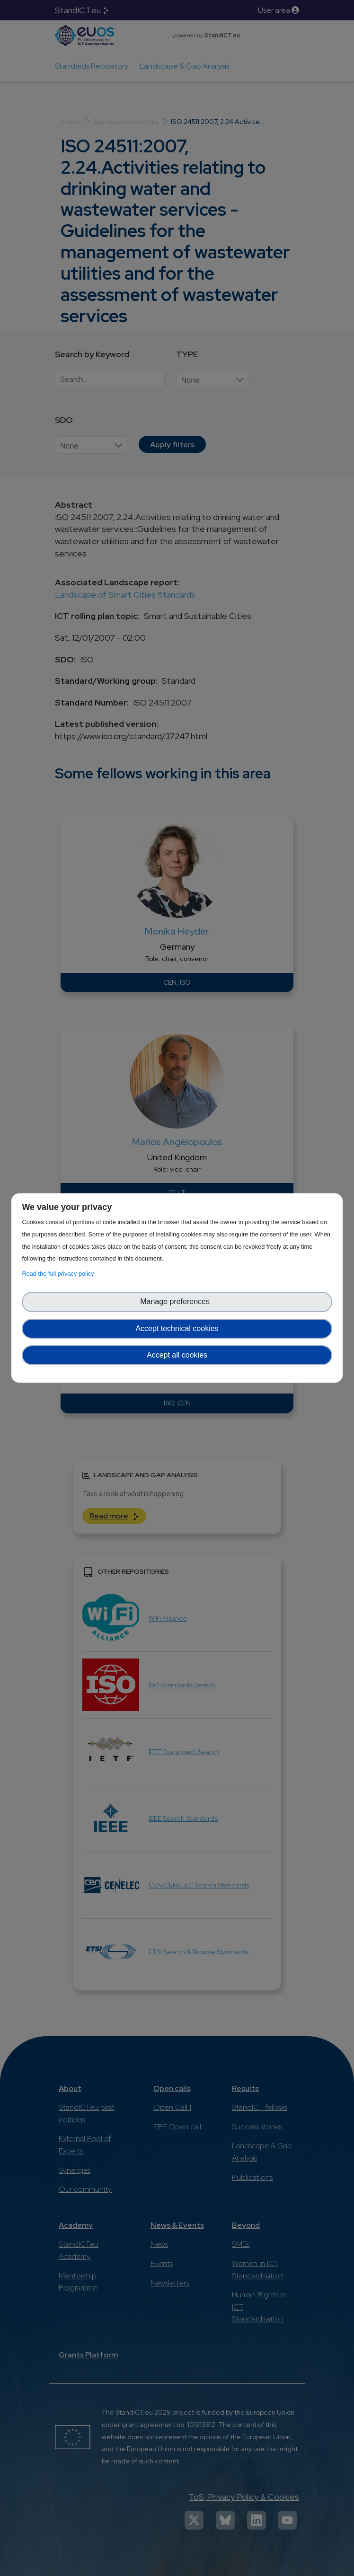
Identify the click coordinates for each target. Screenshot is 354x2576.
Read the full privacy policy (59, 1273)
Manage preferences (177, 1301)
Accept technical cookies (176, 1328)
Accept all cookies (177, 1355)
